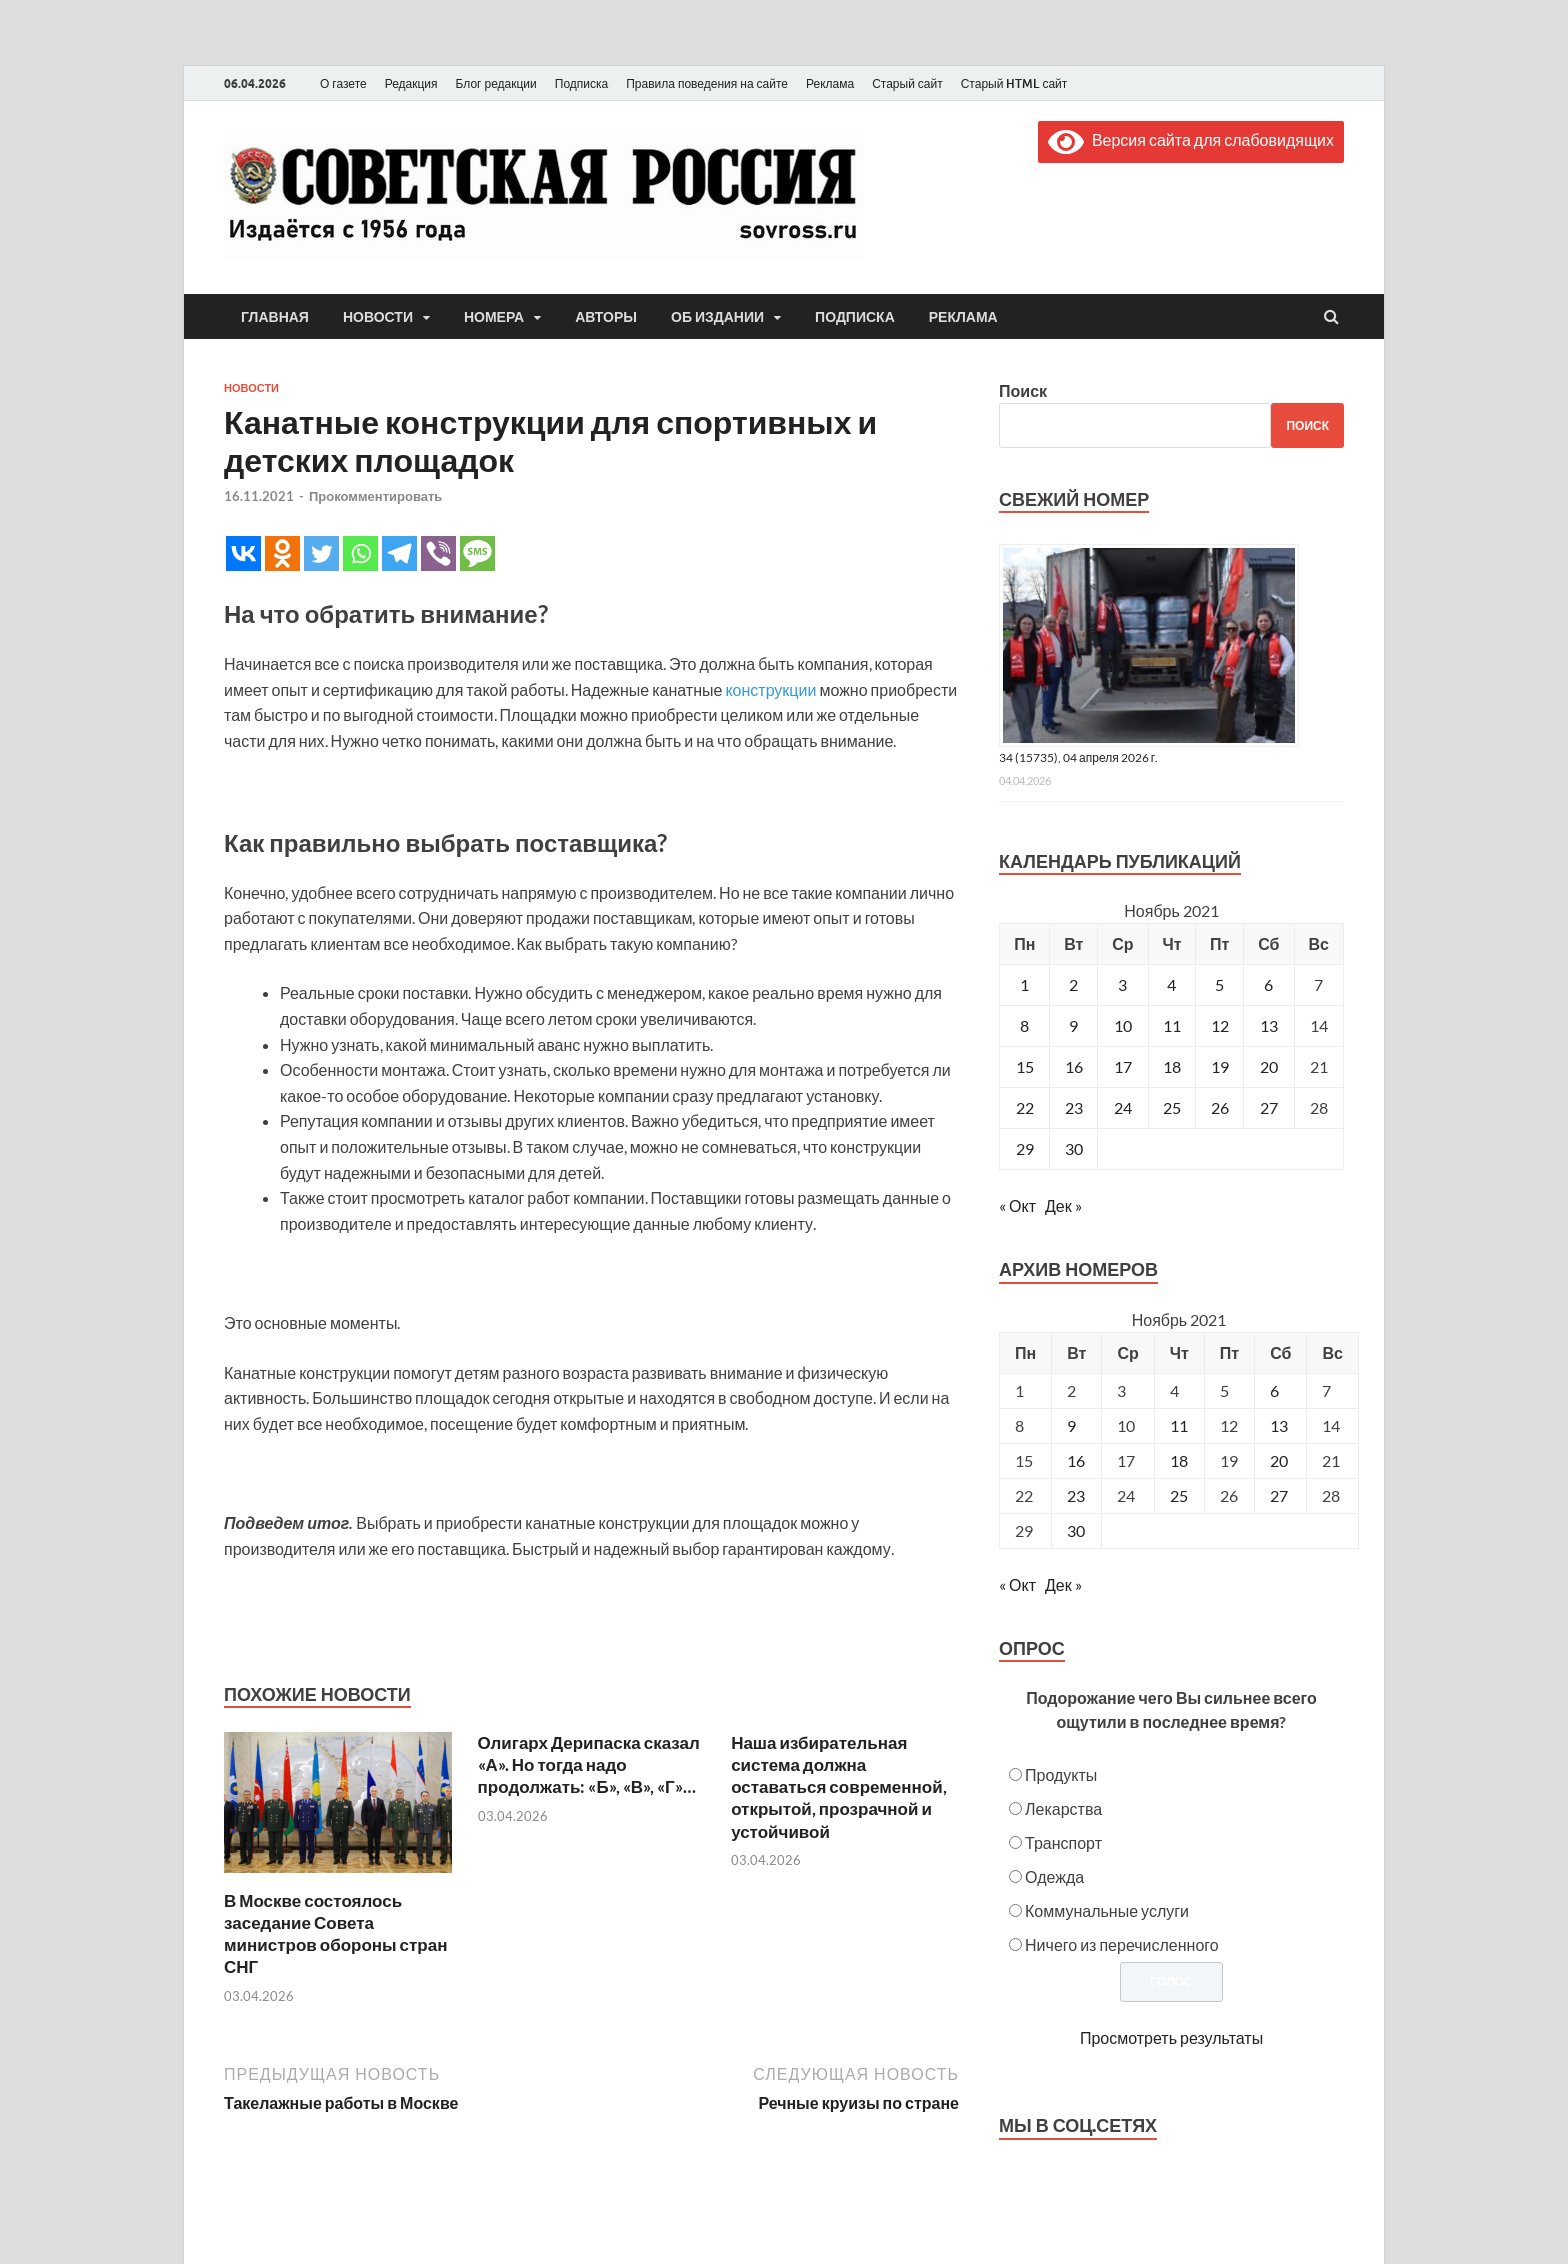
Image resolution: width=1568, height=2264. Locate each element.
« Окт (1017, 1205)
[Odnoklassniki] (282, 553)
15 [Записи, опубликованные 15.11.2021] (1025, 1066)
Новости (378, 317)
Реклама (830, 83)
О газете (343, 83)
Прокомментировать (375, 496)
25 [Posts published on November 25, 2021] (1179, 1495)
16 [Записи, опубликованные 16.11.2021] (1074, 1066)
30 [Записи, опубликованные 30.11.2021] (1074, 1148)
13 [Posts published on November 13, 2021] (1279, 1425)
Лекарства (1063, 1808)
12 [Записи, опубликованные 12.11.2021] (1220, 1025)
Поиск (1023, 390)
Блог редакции (496, 83)
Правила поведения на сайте (707, 83)
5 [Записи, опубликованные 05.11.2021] (1219, 984)
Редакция (411, 83)
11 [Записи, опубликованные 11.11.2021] (1172, 1025)
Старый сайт (907, 83)
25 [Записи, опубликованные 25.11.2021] (1172, 1107)
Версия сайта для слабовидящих (1191, 139)
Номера (494, 317)
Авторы (606, 317)
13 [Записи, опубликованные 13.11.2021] (1269, 1025)
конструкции (770, 689)
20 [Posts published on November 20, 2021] (1279, 1460)
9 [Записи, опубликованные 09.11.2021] (1073, 1025)
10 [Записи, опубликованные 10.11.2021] (1123, 1025)
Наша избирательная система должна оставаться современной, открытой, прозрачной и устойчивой (839, 1786)
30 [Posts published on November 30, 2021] (1076, 1530)
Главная (275, 317)
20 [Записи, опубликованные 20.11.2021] (1269, 1066)
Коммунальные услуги (1107, 1910)
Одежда (1054, 1876)
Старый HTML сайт (1014, 83)
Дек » (1063, 1205)
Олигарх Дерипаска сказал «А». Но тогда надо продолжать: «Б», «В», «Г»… (589, 1764)
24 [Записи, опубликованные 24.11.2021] (1123, 1107)
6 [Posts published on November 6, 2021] (1274, 1390)
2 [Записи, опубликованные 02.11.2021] (1073, 984)
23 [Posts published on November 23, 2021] (1076, 1495)
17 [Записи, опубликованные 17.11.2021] (1123, 1066)
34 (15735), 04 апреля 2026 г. (1078, 757)
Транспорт (1063, 1842)
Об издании (717, 317)
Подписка (581, 83)
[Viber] (438, 553)
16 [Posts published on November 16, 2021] (1076, 1460)
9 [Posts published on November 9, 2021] (1071, 1425)
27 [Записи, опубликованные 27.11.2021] (1269, 1107)
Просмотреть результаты (1171, 2037)
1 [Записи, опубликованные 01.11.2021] (1024, 984)
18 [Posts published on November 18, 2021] (1179, 1460)
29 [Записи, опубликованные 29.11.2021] (1025, 1148)
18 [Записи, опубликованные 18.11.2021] (1172, 1066)
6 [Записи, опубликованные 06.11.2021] (1268, 984)
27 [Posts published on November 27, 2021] (1279, 1495)
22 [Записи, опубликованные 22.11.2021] (1025, 1107)
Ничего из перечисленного (1122, 1944)
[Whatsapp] (360, 553)
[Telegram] (399, 553)
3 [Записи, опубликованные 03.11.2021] (1122, 984)
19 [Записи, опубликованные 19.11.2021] (1220, 1066)
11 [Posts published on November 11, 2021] (1179, 1425)
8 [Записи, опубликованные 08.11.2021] (1024, 1025)
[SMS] (477, 553)
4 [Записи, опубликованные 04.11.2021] (1171, 984)
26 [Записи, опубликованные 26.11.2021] (1220, 1107)
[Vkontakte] (243, 553)
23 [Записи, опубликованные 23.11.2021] (1074, 1107)
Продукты (1061, 1774)
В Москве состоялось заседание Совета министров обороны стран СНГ (335, 1933)
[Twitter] (321, 553)
